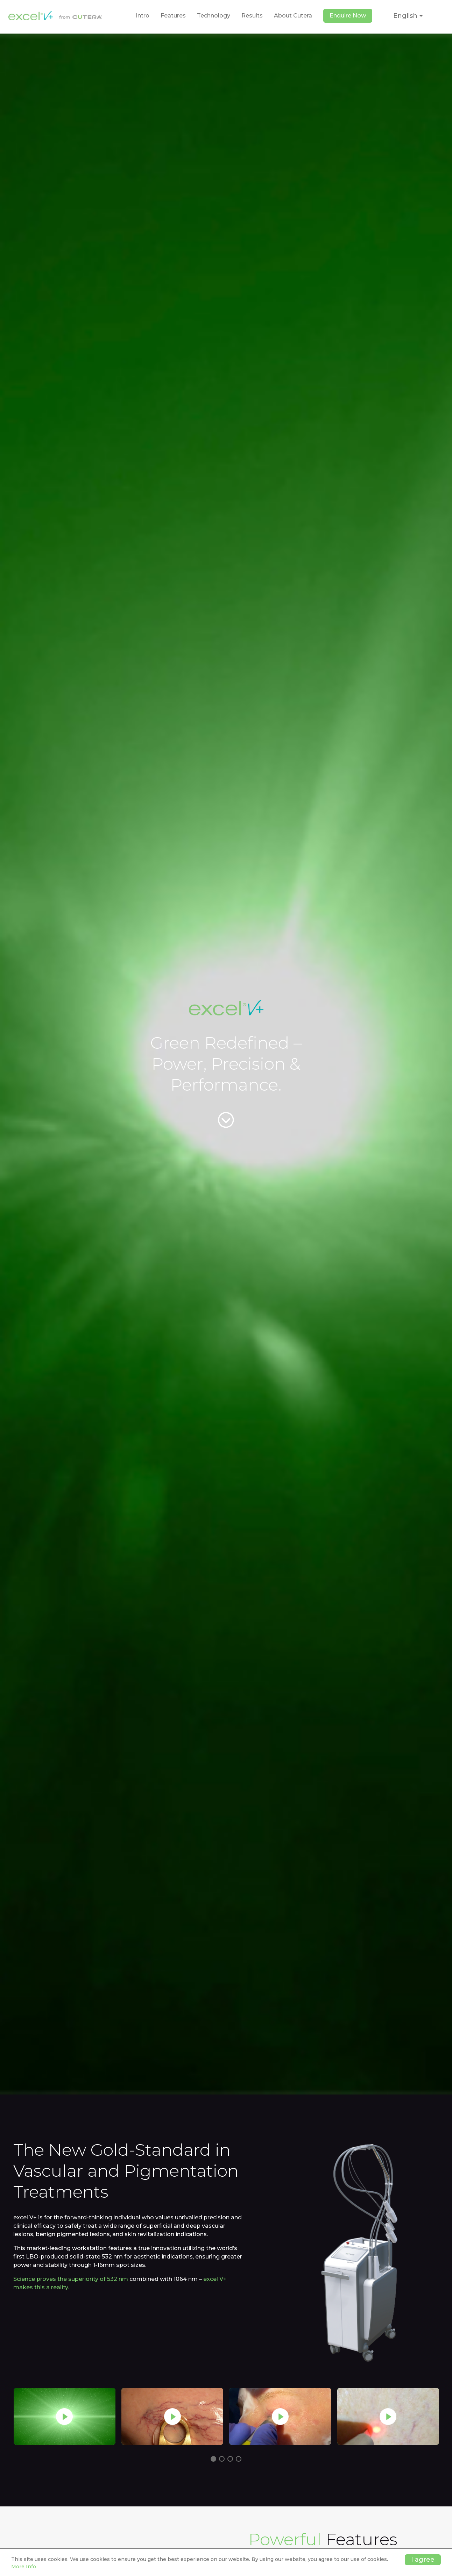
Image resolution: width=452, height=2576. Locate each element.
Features (173, 15)
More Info (23, 2566)
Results (252, 15)
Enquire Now (348, 15)
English (408, 16)
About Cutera (293, 15)
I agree (423, 2559)
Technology (213, 15)
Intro (142, 15)
